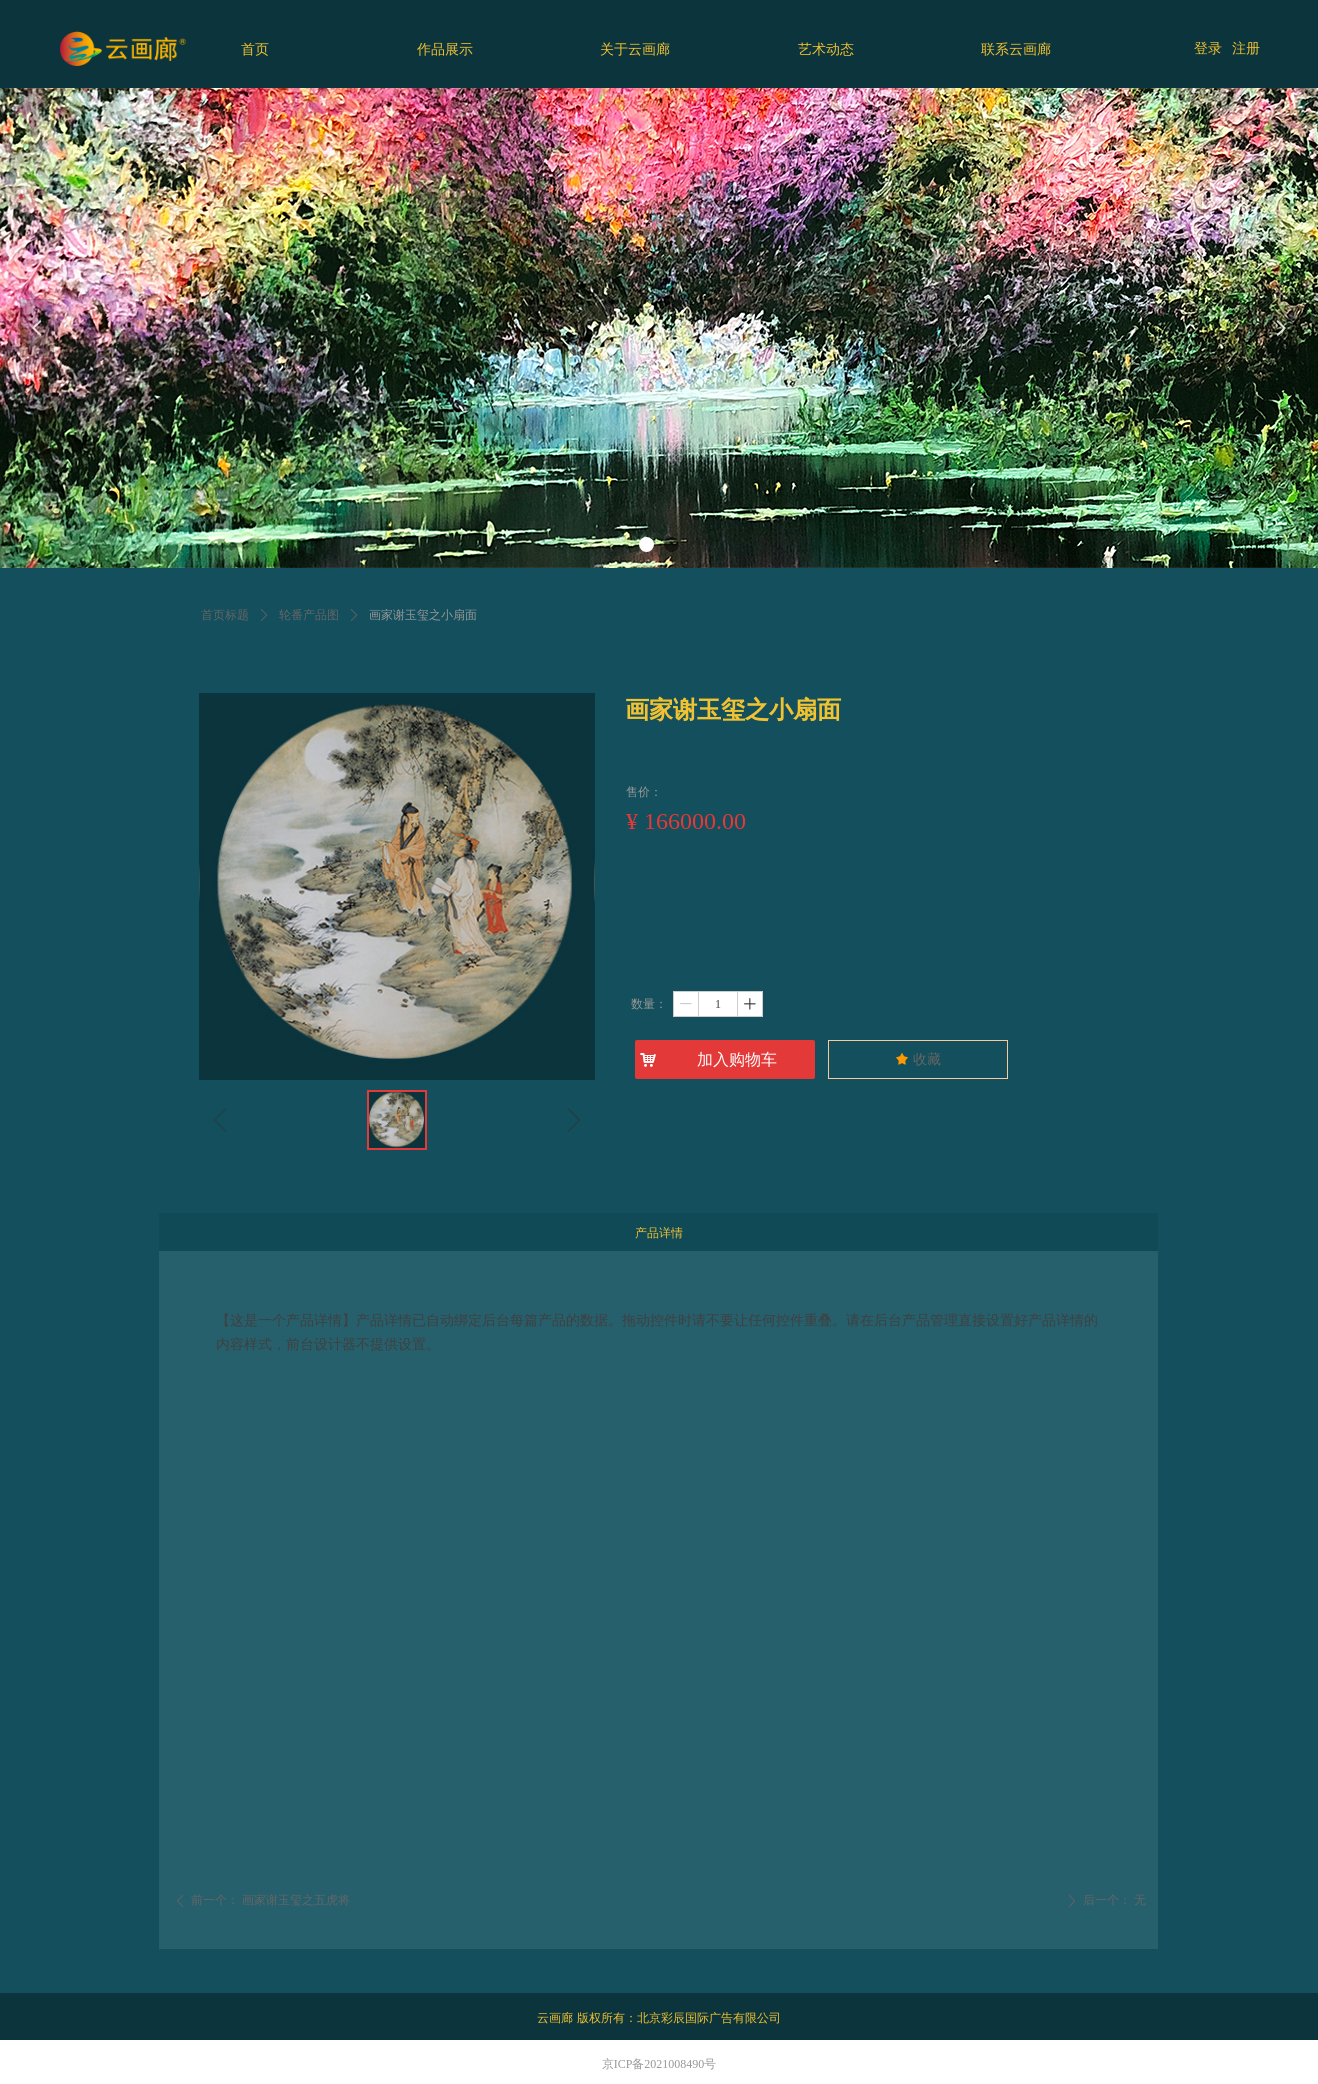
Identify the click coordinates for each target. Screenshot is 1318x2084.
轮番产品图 (309, 615)
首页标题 (225, 615)
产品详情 (659, 1233)
